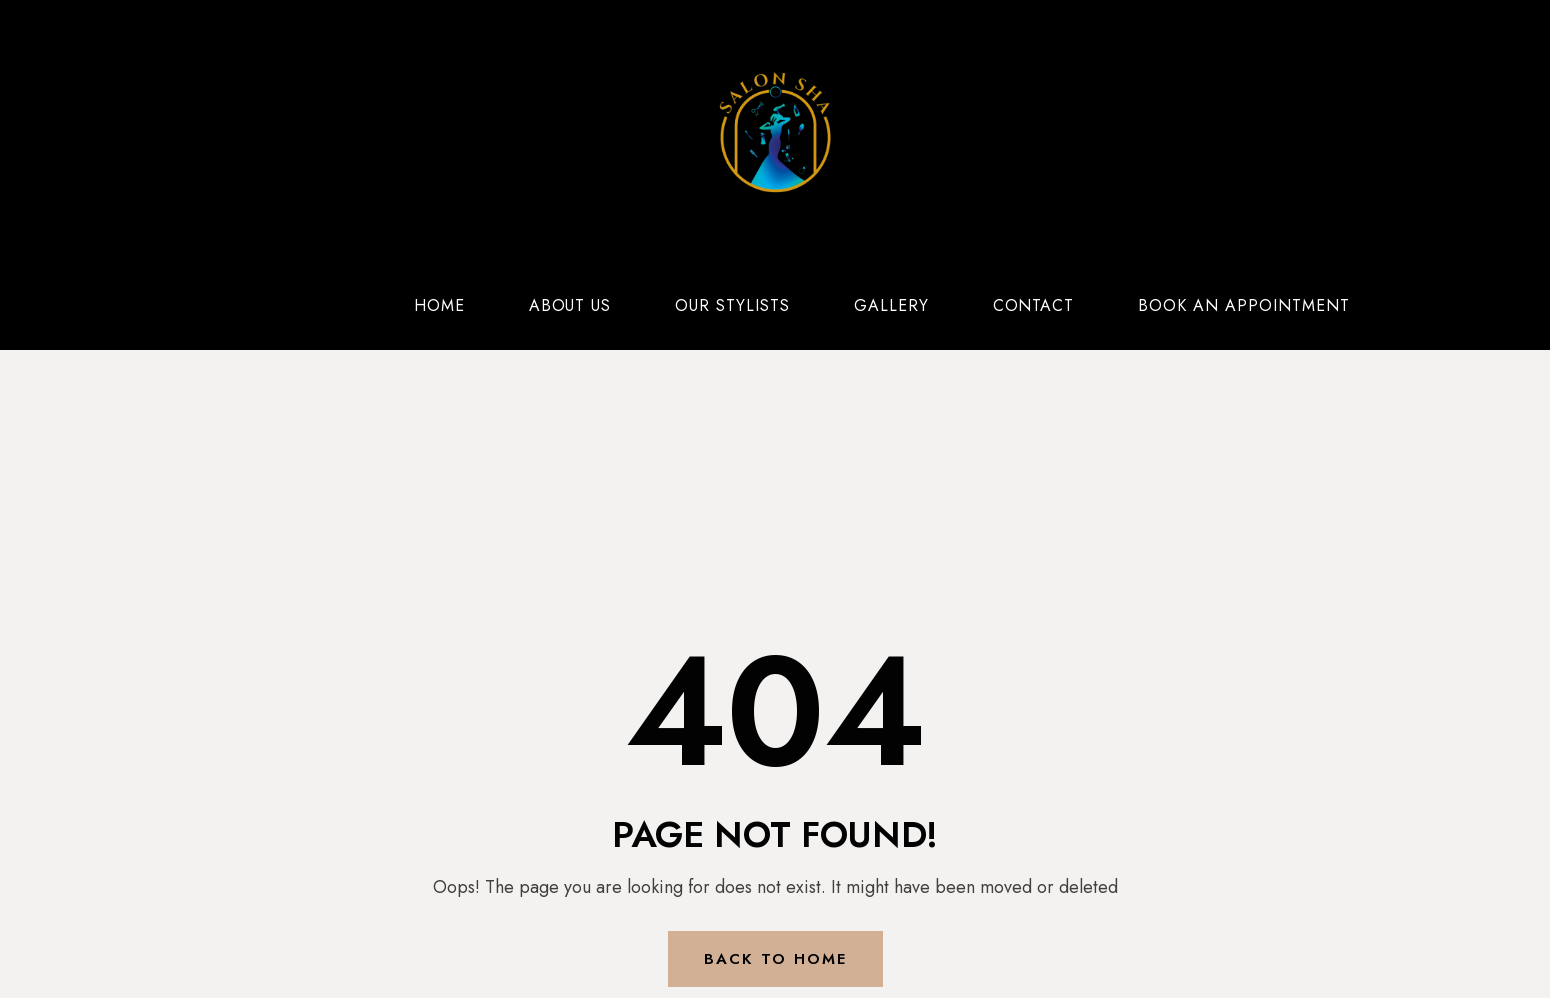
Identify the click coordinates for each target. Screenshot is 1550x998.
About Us (570, 305)
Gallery (891, 305)
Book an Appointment (1243, 305)
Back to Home (775, 959)
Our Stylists (732, 305)
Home (439, 305)
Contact (1034, 305)
